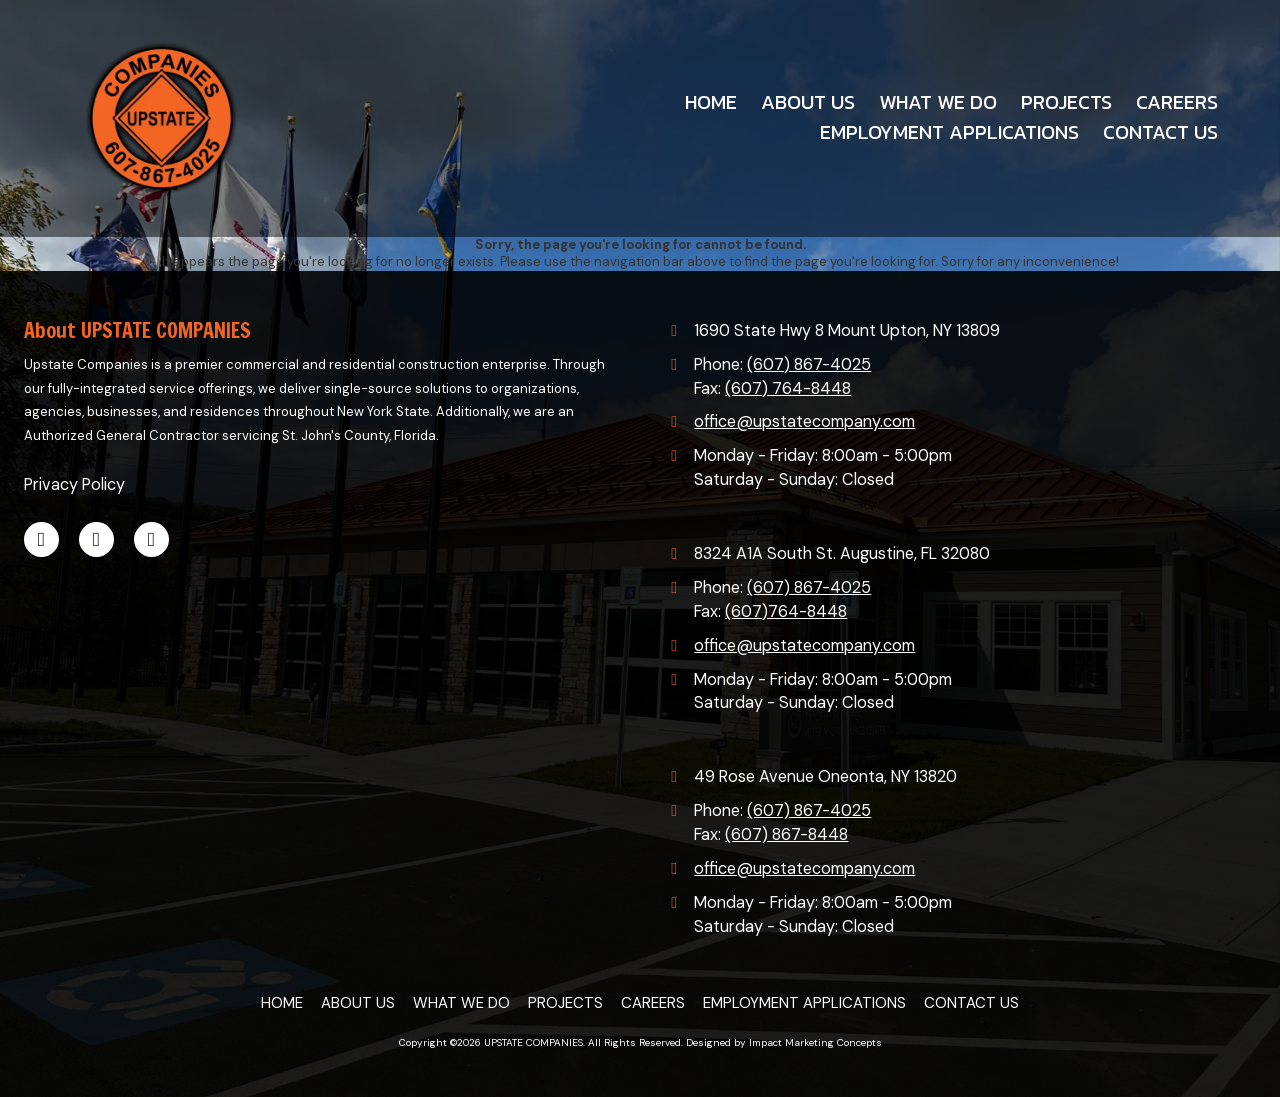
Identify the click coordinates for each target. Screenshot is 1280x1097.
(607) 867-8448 (786, 834)
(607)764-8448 (786, 611)
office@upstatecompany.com (804, 421)
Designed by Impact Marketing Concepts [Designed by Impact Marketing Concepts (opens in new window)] (784, 1042)
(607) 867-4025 (809, 364)
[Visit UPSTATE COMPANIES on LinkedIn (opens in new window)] (96, 539)
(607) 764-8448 (788, 388)
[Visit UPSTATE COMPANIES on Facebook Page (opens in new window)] (41, 539)
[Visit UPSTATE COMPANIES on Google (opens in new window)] (151, 539)
